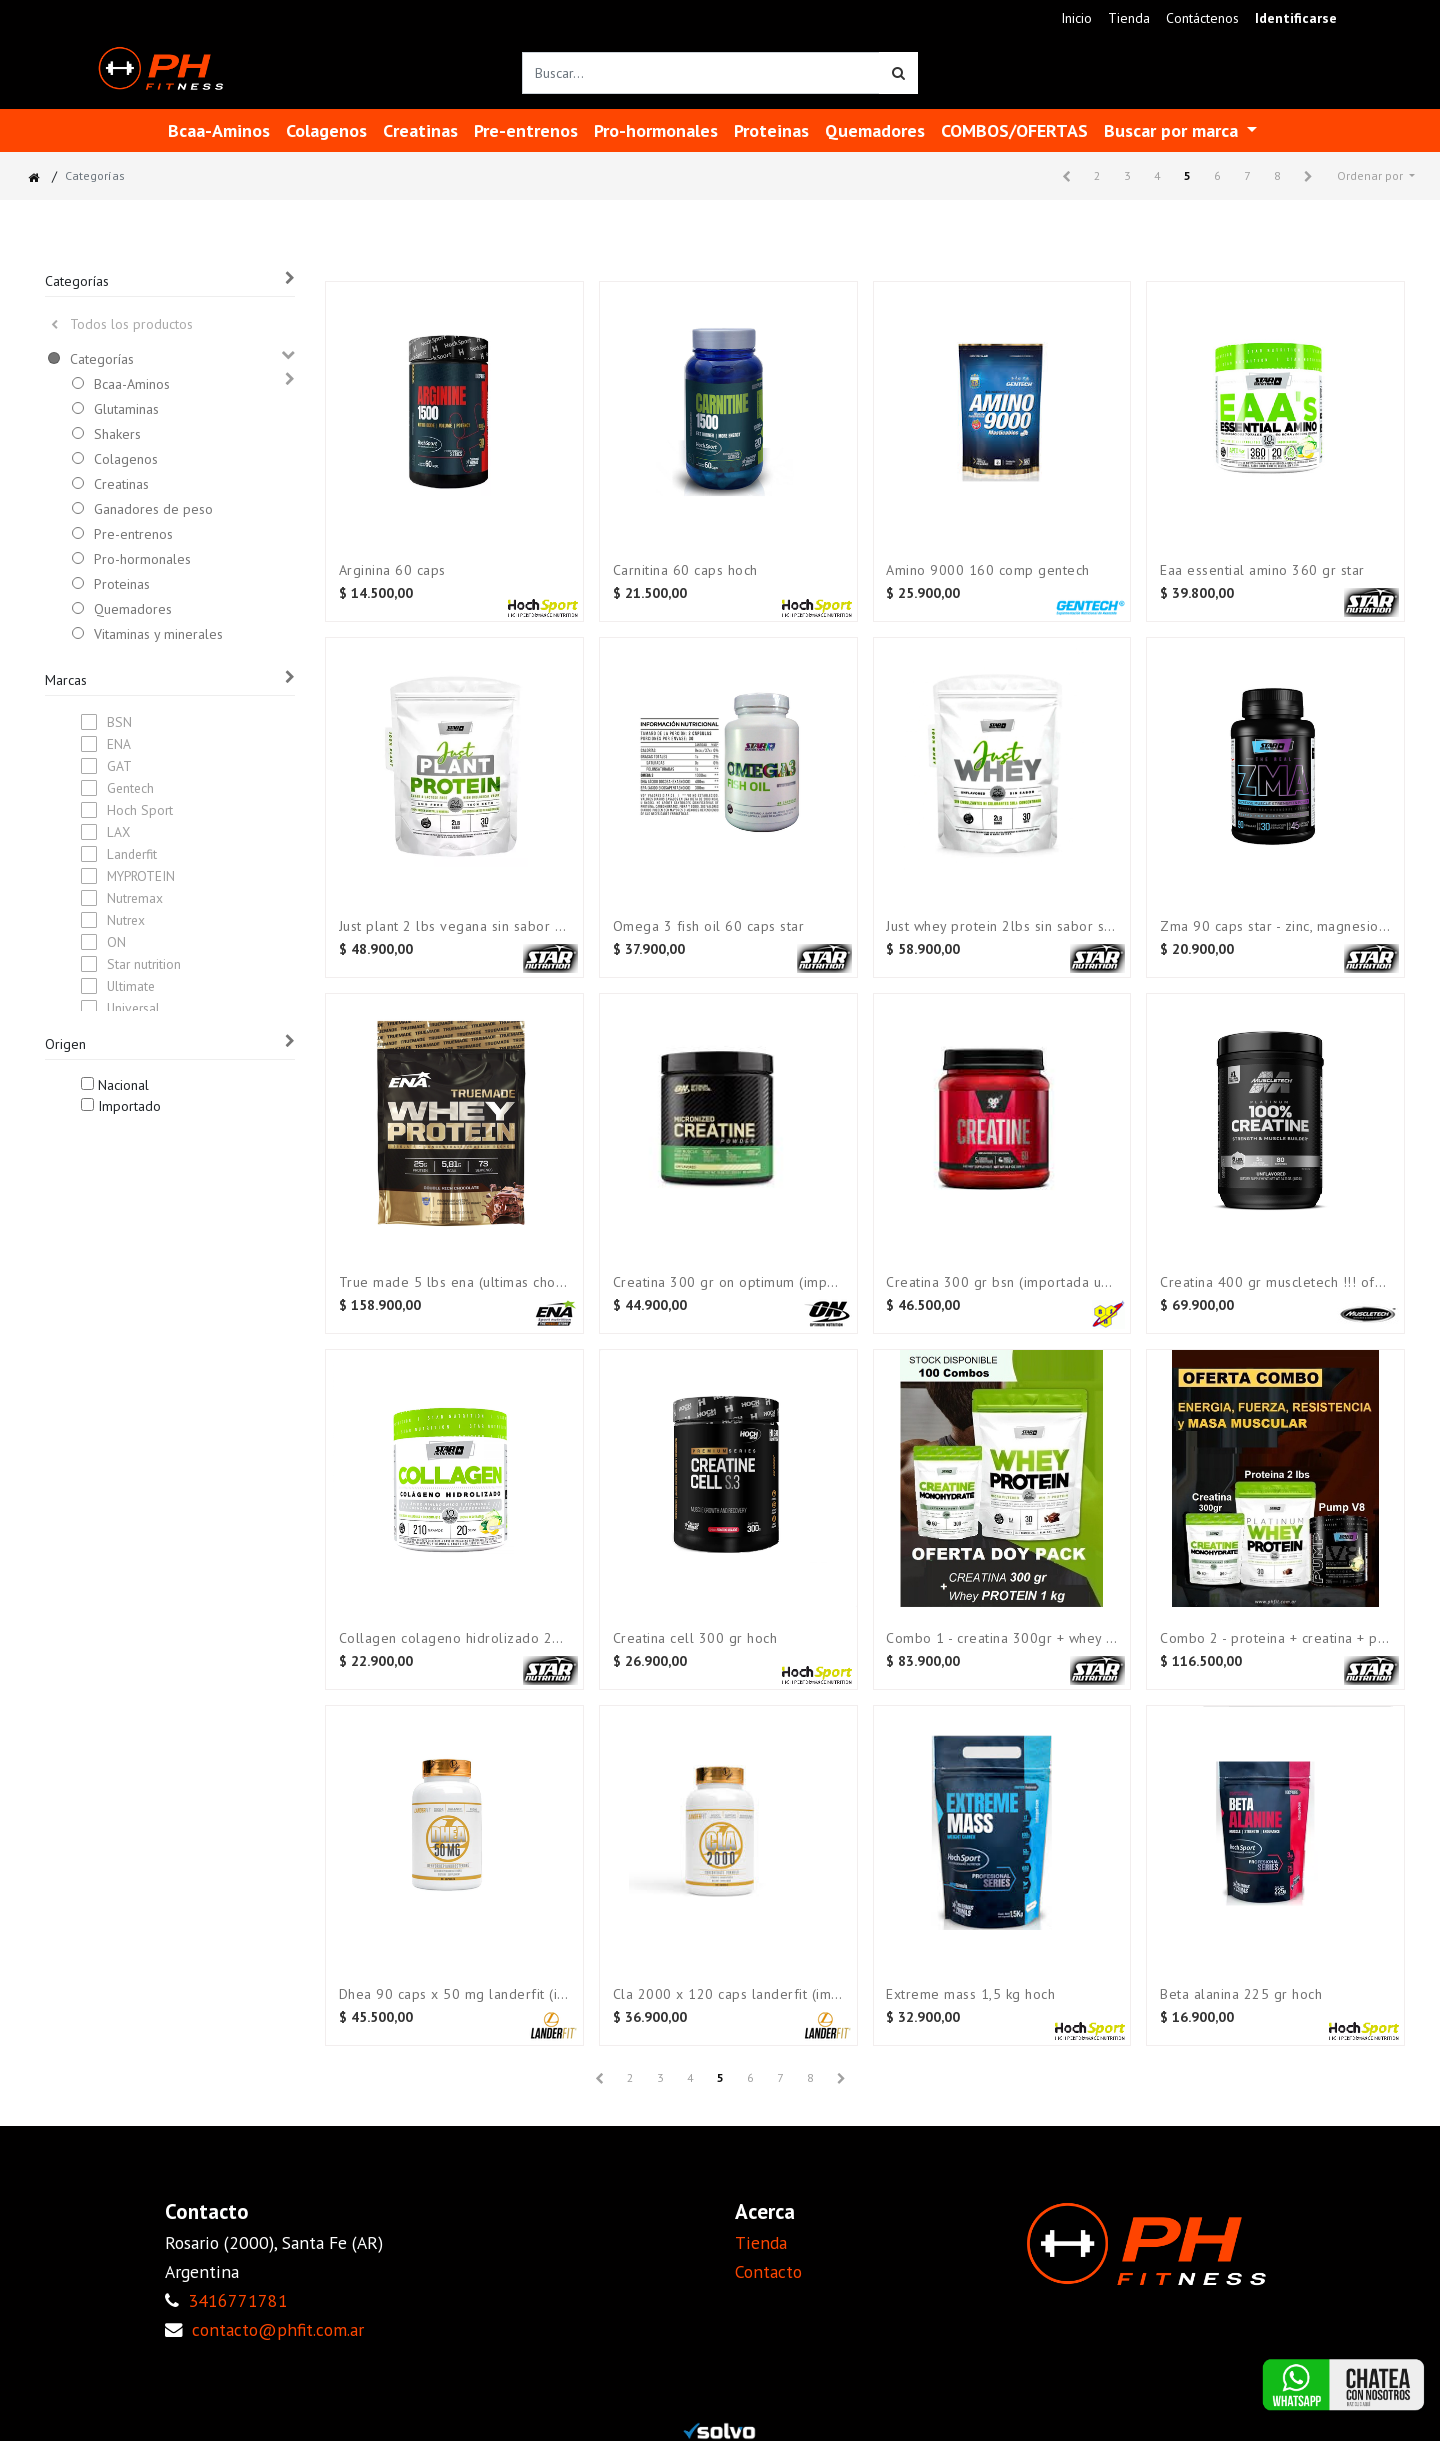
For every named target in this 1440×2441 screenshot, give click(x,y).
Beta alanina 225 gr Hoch (1241, 1994)
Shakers (117, 434)
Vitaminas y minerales (158, 634)
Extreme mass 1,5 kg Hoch (970, 1994)
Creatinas (121, 484)
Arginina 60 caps (392, 570)
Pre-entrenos (133, 534)
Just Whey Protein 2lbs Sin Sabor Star (1001, 926)
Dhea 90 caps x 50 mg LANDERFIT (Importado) (454, 1994)
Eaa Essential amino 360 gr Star (1262, 570)
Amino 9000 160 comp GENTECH (988, 570)
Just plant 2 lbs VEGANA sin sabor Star (454, 926)
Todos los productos (122, 324)
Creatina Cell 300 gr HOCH (695, 1638)
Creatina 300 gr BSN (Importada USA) (1001, 1282)
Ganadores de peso (153, 509)
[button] (1376, 176)
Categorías (102, 359)
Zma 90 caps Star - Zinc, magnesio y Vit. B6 (1275, 926)
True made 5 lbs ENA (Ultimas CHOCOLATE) (454, 1282)
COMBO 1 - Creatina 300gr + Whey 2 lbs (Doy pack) (1001, 1638)
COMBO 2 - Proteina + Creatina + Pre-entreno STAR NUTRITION (1275, 1638)
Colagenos (126, 459)
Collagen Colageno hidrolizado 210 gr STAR (454, 1638)
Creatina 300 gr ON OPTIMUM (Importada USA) (728, 1282)
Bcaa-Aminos (132, 384)
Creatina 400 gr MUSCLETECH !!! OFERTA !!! (1275, 1282)
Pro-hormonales (142, 559)
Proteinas (122, 584)
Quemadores (133, 609)
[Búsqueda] (898, 73)
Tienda (761, 2242)
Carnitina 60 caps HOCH (685, 570)
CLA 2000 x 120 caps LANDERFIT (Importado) (728, 1994)
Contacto (768, 2271)
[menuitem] (1076, 18)
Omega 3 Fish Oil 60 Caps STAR (709, 926)
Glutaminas (126, 409)
